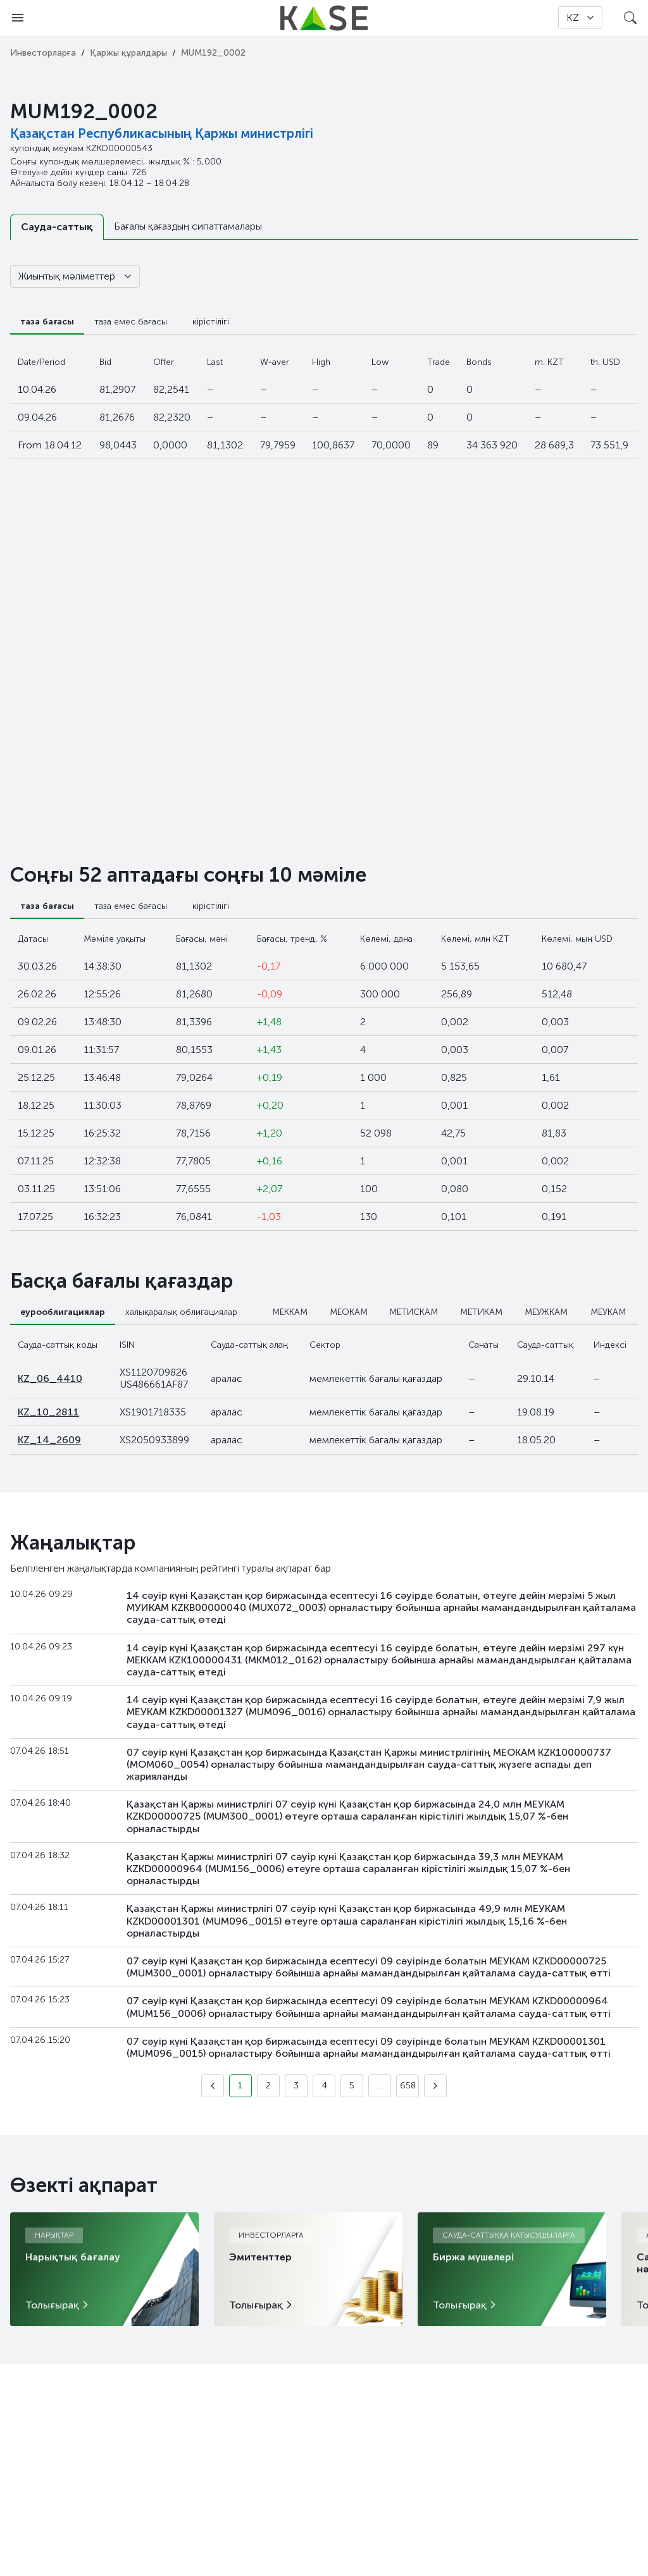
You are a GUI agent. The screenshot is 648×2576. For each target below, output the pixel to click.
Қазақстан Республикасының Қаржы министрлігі (161, 133)
